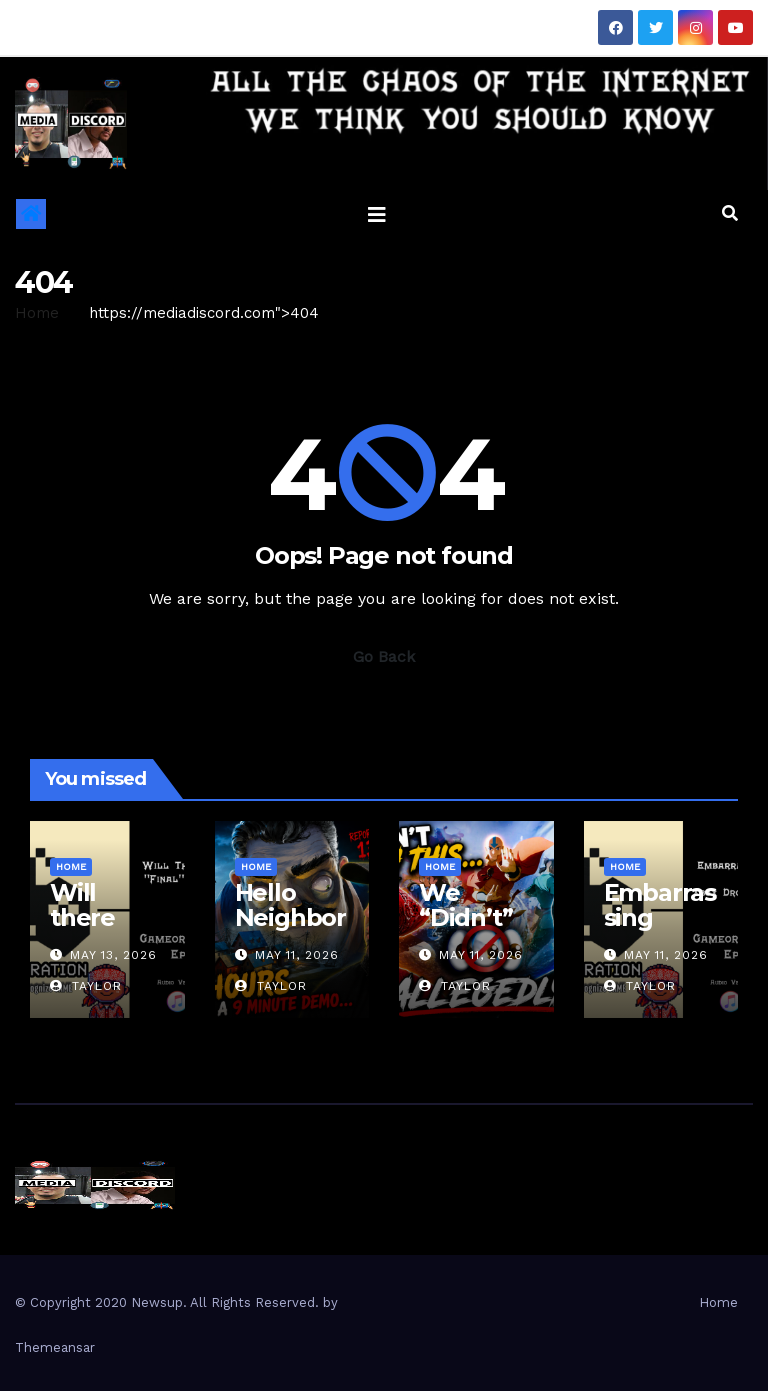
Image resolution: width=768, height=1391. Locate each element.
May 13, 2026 (113, 955)
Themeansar (55, 1347)
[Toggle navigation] (377, 214)
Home (37, 313)
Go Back (384, 656)
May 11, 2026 (297, 955)
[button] (730, 213)
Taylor (86, 986)
